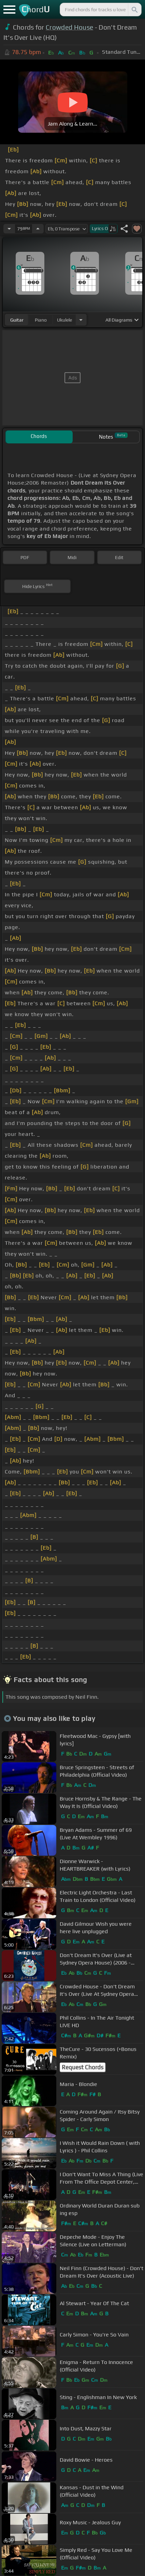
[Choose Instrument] (81, 319)
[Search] (134, 9)
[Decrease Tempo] (9, 228)
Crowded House (69, 27)
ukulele (64, 320)
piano (41, 320)
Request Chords (82, 2067)
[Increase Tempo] (38, 228)
